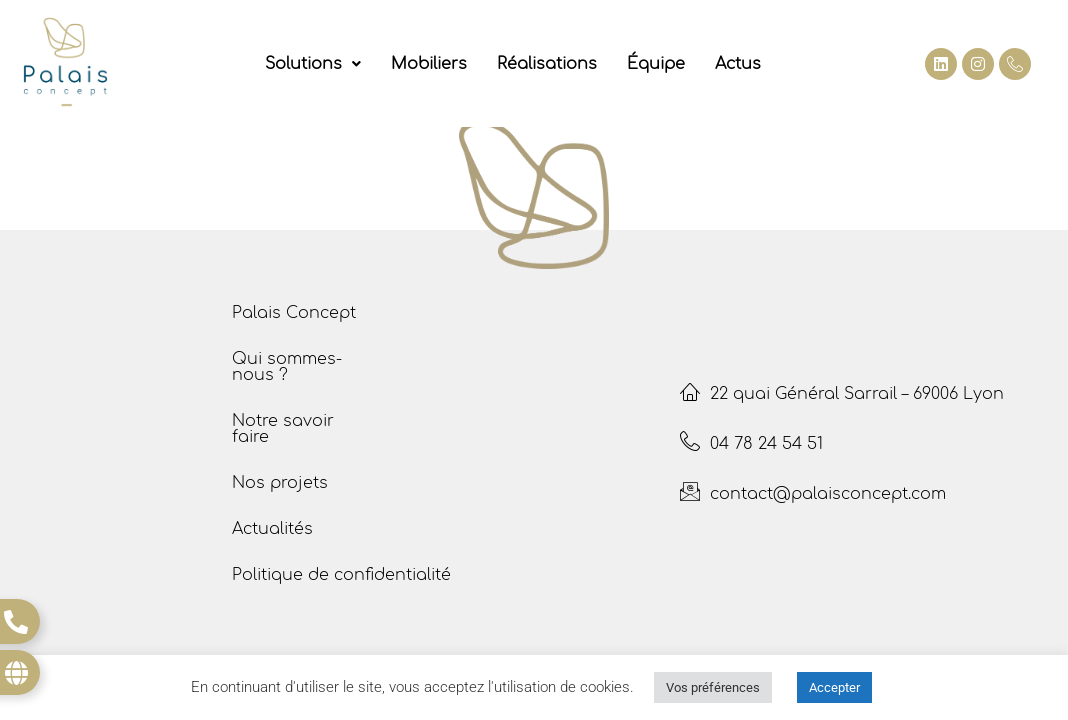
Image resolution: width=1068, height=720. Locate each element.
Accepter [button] (834, 687)
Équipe (656, 64)
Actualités (272, 529)
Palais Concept (294, 313)
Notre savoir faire (283, 429)
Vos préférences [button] (713, 687)
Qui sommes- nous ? (287, 367)
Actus (738, 64)
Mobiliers (429, 64)
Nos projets (280, 483)
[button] (313, 64)
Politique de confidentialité (341, 575)
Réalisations (547, 64)
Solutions (313, 64)
